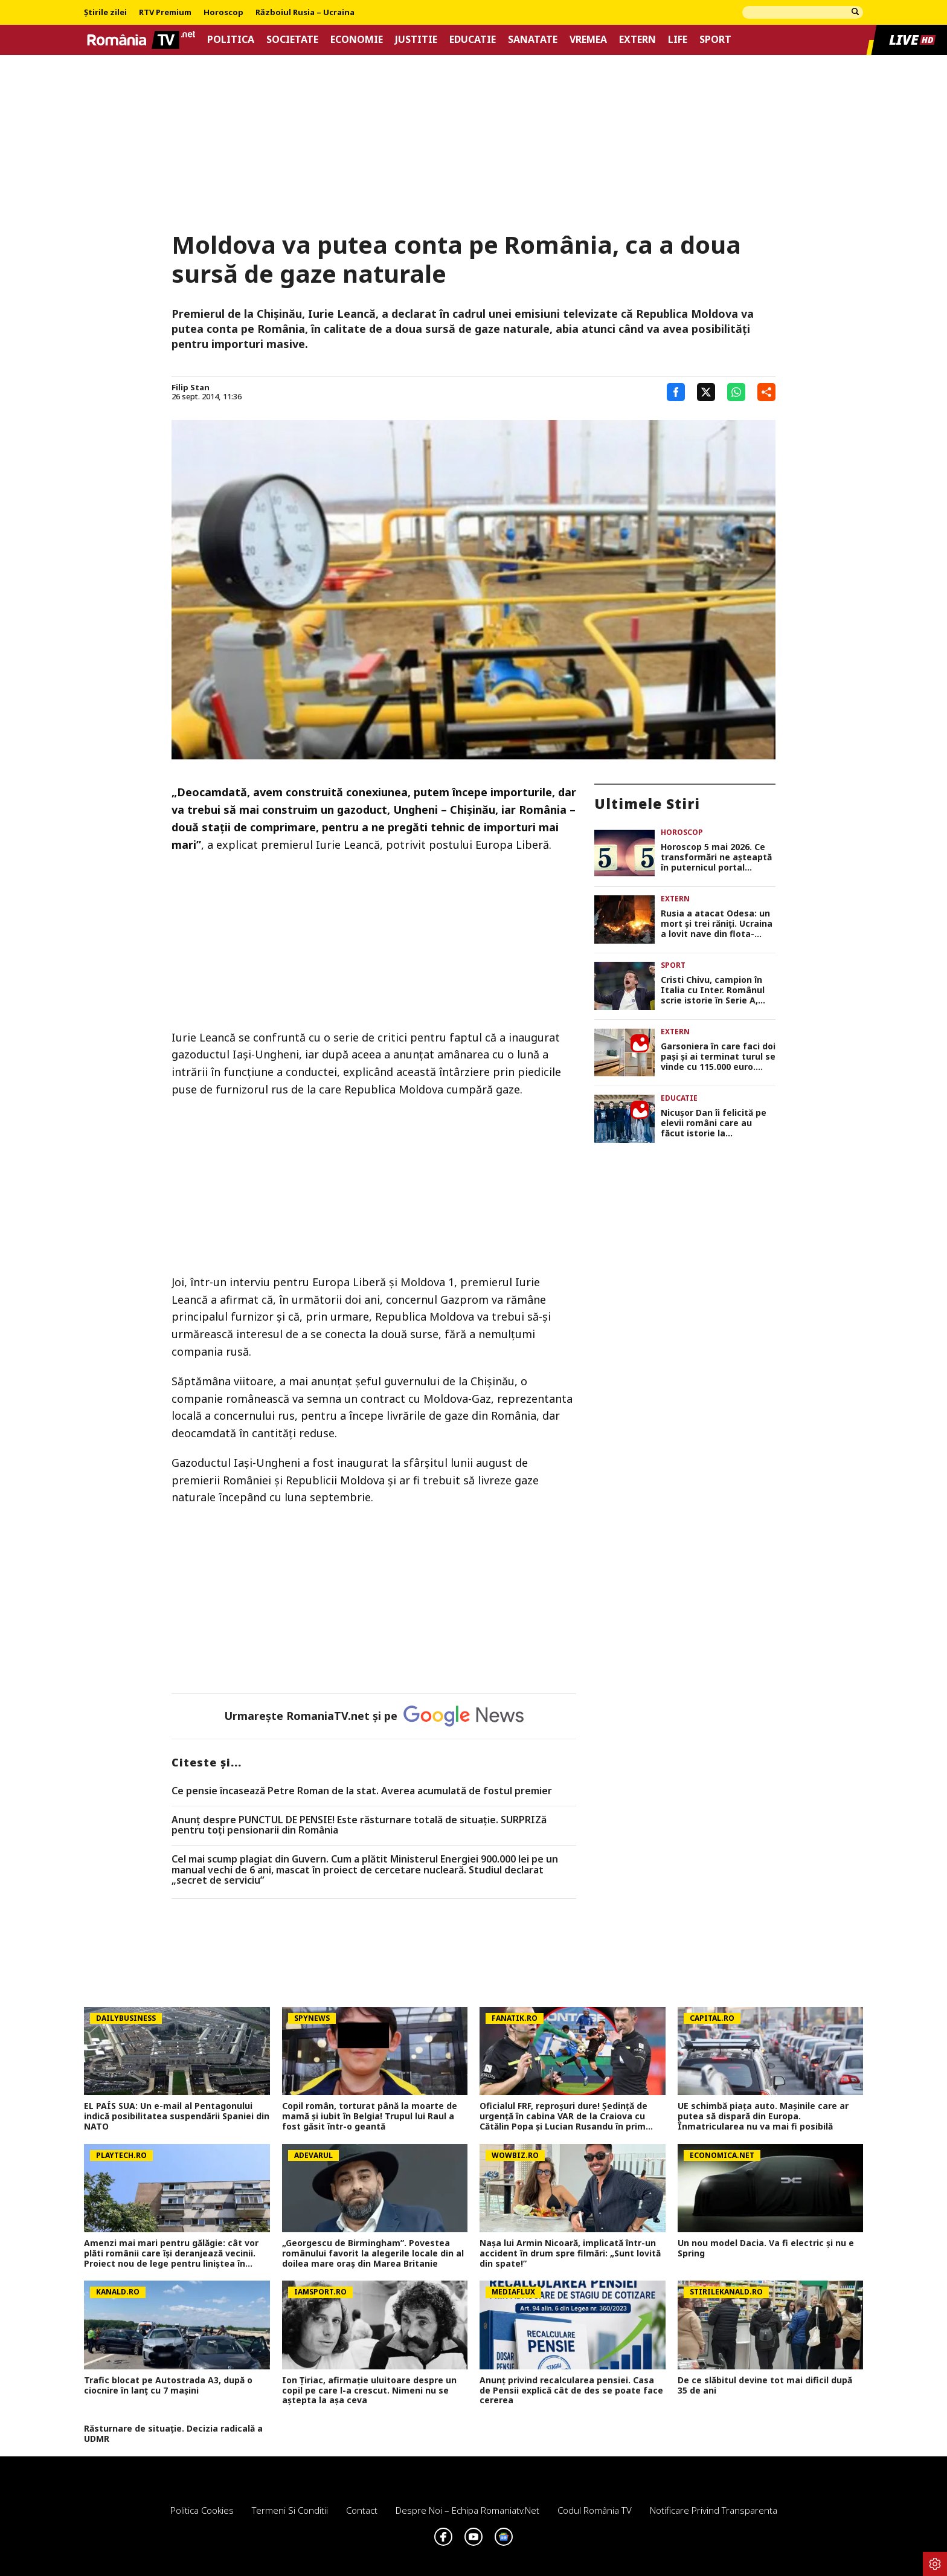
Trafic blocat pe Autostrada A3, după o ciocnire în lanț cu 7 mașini (168, 2385)
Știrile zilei (105, 13)
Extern (637, 39)
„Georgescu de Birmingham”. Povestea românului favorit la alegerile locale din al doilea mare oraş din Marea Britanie (373, 2253)
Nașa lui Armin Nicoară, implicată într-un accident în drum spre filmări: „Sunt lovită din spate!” (570, 2253)
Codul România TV (594, 2510)
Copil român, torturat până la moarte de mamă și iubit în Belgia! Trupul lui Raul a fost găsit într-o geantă (369, 2116)
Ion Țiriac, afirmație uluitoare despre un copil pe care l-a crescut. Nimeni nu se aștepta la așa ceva (369, 2390)
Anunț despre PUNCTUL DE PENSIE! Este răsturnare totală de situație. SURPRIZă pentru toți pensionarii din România (359, 1825)
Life (677, 39)
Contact (361, 2510)
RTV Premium (165, 13)
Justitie (416, 39)
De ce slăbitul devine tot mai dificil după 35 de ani (765, 2385)
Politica (230, 39)
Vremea (588, 39)
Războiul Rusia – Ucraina (305, 13)
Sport (715, 39)
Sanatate (532, 39)
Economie (356, 39)
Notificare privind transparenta (713, 2510)
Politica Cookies (202, 2510)
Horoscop (223, 13)
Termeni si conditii (290, 2510)
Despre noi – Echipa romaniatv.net (467, 2510)
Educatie (472, 39)
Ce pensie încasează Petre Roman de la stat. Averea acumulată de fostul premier (362, 1791)
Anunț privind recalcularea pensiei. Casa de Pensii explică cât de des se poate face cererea (571, 2390)
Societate (292, 39)
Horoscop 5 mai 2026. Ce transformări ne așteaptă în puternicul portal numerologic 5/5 (716, 857)
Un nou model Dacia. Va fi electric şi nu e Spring (766, 2248)
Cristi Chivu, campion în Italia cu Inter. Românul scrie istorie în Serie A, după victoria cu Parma (713, 990)
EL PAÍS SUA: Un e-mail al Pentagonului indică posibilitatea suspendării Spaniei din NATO (176, 2116)
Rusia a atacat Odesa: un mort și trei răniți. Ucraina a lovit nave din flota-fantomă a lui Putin (716, 924)
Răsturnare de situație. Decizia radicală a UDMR (173, 2434)
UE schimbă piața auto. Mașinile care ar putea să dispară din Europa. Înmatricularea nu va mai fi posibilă (763, 2116)
